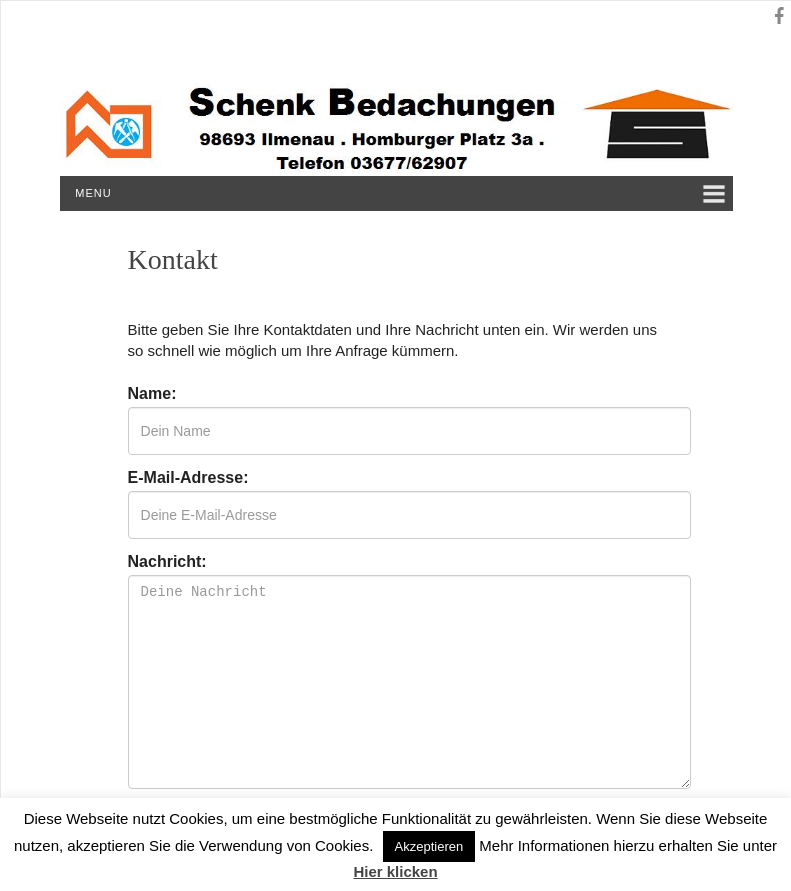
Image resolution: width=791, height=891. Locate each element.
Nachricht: (167, 562)
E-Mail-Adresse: (188, 478)
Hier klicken (395, 871)
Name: (152, 394)
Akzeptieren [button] (429, 846)
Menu (93, 193)
